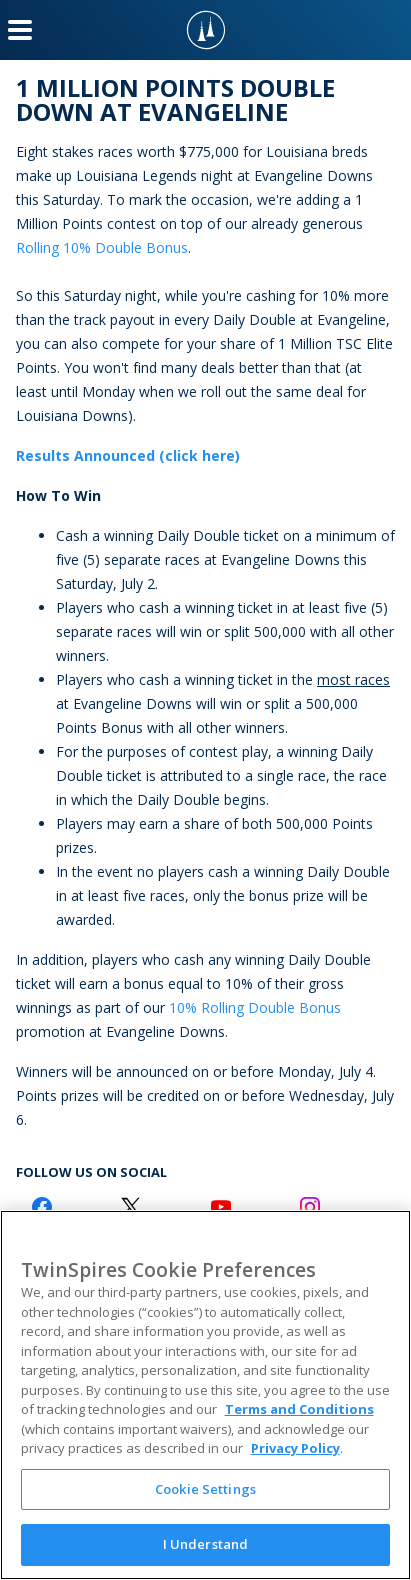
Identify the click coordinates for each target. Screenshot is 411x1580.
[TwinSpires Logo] (206, 30)
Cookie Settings (205, 1489)
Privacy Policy (295, 1448)
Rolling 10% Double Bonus (102, 247)
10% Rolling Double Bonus (255, 1007)
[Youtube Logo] (221, 1207)
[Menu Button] (20, 30)
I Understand (206, 1544)
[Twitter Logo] (131, 1207)
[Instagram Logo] (310, 1207)
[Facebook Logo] (42, 1207)
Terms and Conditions (299, 1409)
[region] (205, 1395)
